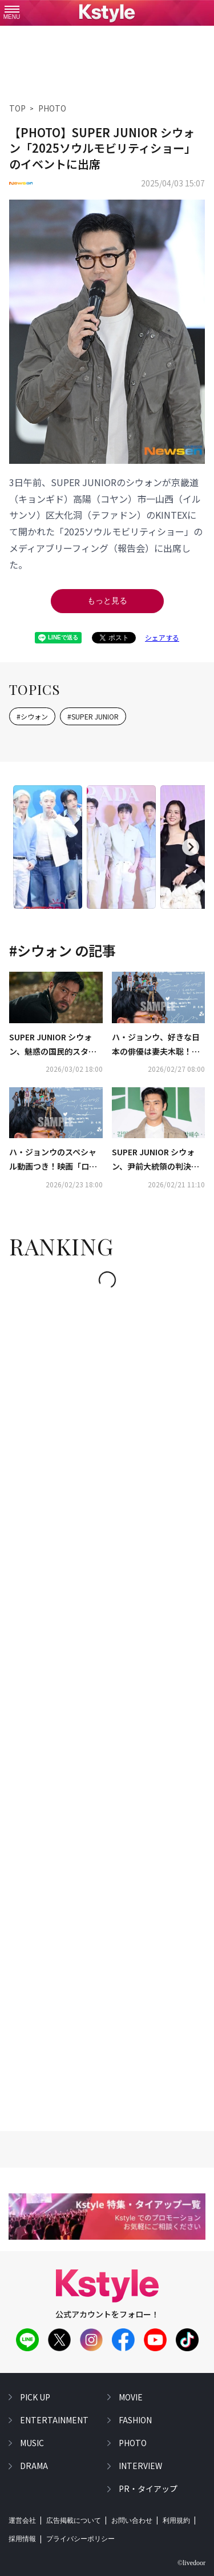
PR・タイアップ (148, 2488)
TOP (17, 108)
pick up (35, 2397)
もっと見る (107, 600)
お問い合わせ (131, 2521)
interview (140, 2465)
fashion (135, 2420)
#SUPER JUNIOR (93, 716)
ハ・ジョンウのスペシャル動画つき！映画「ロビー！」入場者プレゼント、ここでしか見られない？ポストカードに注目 (53, 1160)
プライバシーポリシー (80, 2539)
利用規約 (176, 2521)
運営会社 (22, 2521)
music (32, 2442)
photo (133, 2442)
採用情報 (22, 2539)
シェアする (162, 637)
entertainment (54, 2420)
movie (131, 2397)
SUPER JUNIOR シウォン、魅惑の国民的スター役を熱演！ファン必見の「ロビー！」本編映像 (53, 1045)
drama (34, 2465)
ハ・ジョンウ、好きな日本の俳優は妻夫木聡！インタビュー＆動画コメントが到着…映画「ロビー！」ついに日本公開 (156, 1045)
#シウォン (32, 716)
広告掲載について (73, 2521)
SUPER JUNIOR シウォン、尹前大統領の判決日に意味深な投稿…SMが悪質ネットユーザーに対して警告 (157, 1160)
